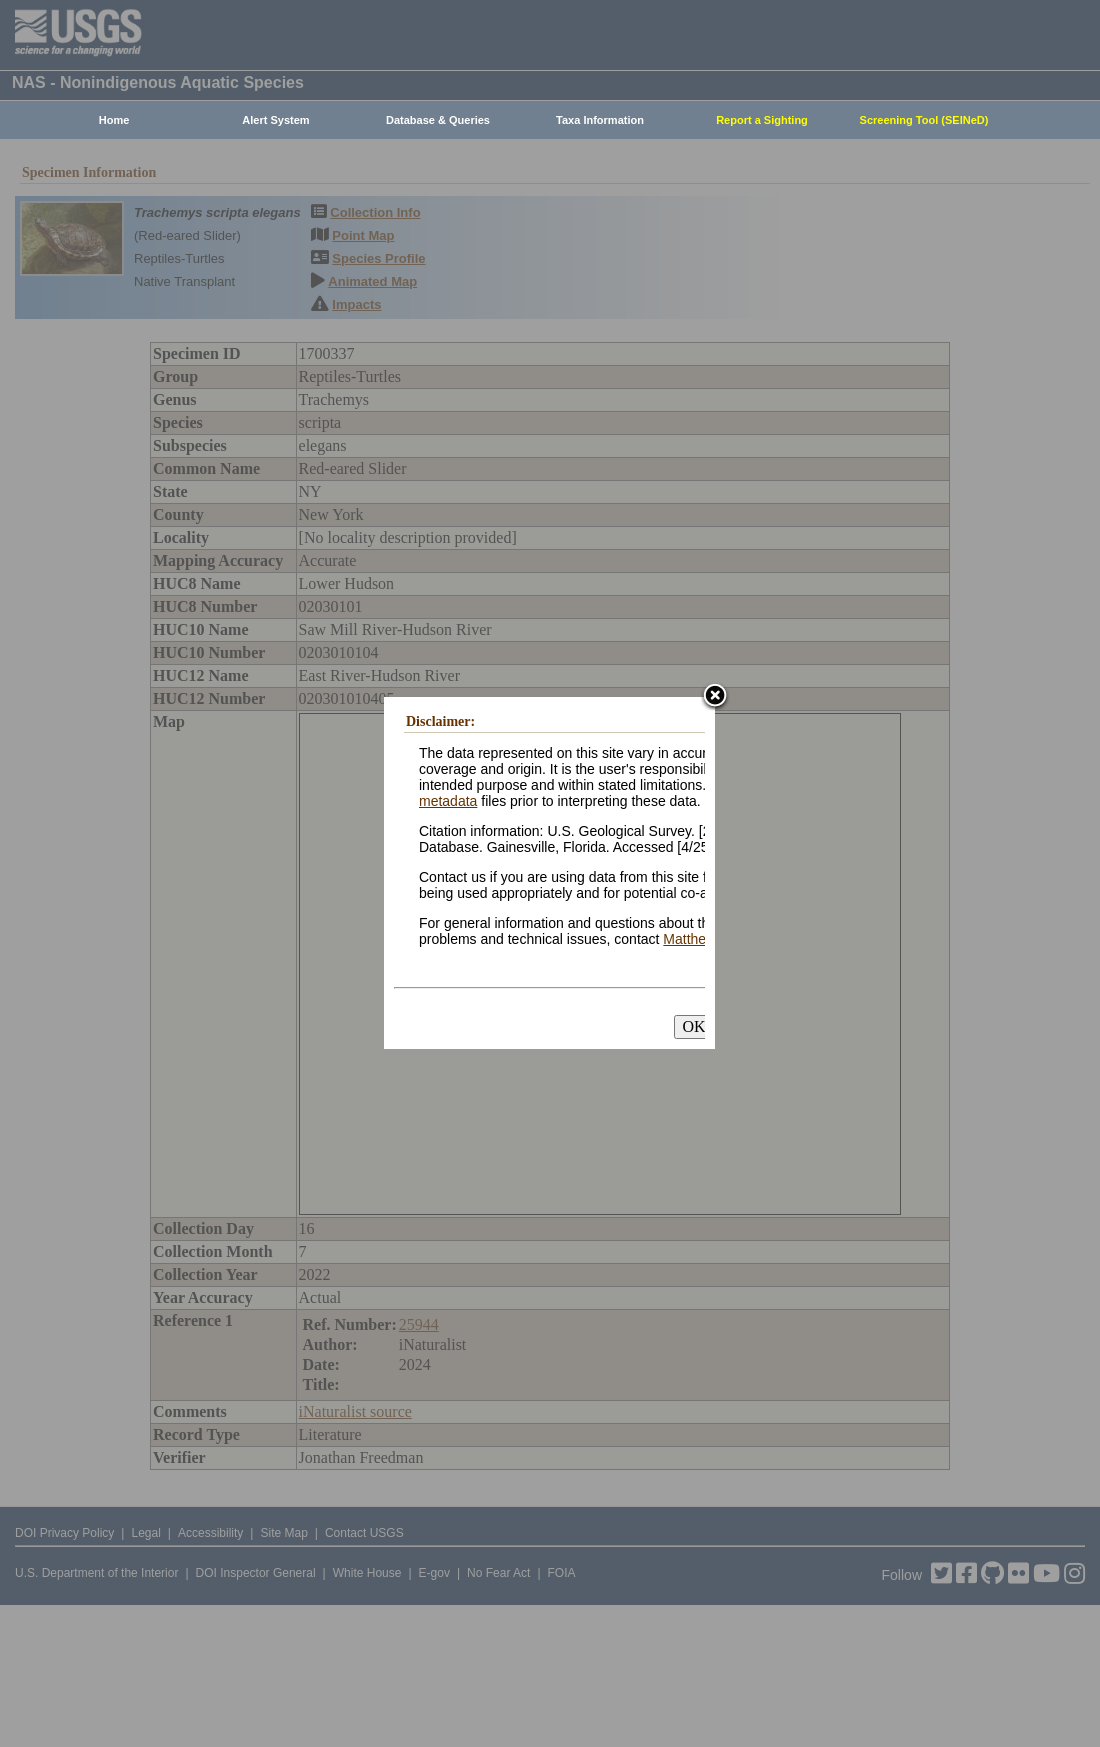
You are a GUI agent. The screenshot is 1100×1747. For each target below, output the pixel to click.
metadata (448, 801)
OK (693, 1026)
